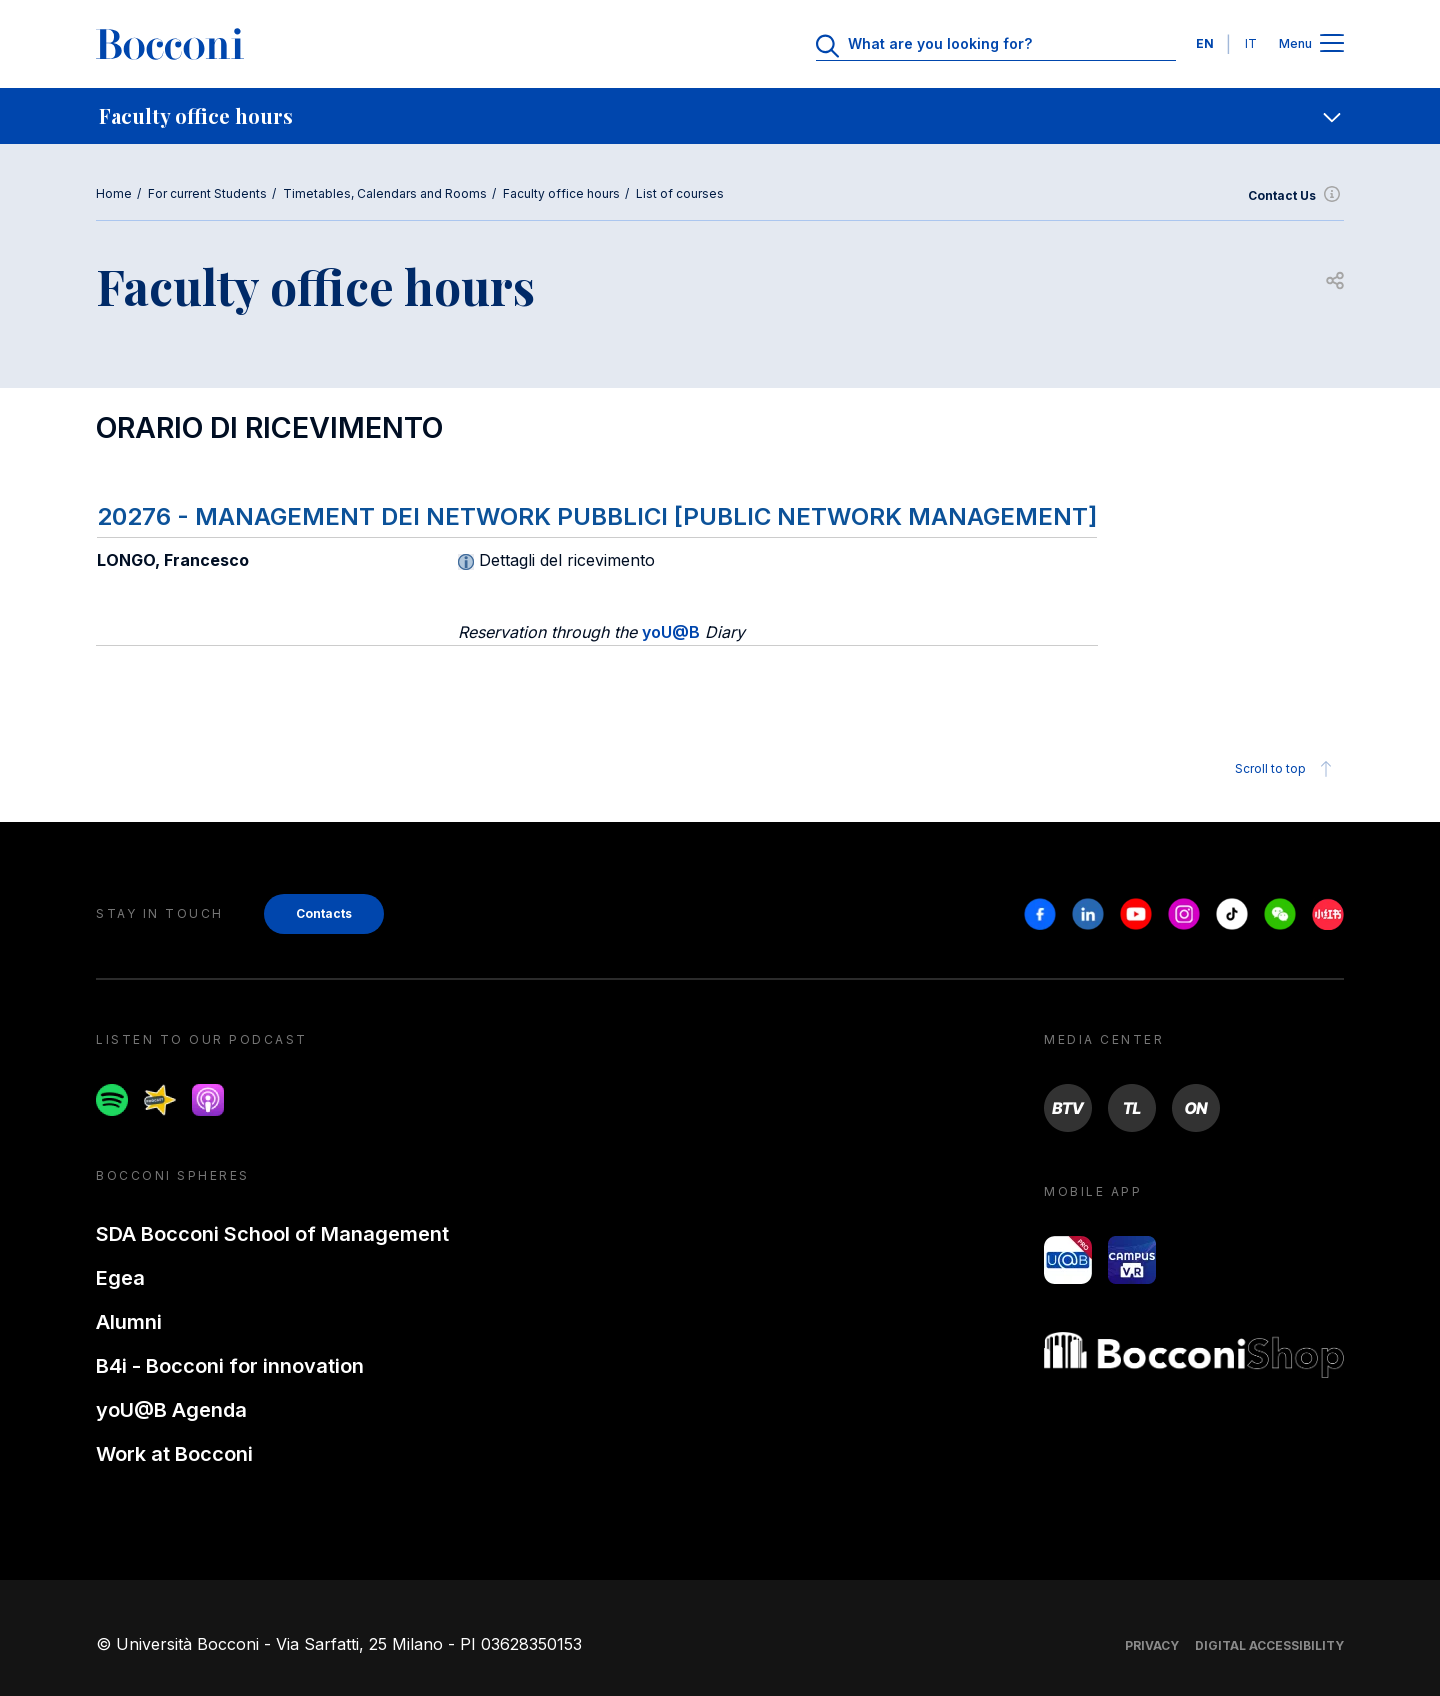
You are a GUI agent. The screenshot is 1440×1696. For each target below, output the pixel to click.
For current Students (207, 193)
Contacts (324, 913)
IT (1251, 43)
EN (1205, 43)
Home (114, 193)
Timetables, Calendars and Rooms (385, 193)
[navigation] (720, 116)
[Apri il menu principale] (1332, 44)
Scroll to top (1286, 769)
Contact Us (1296, 196)
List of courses (680, 193)
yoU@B (671, 632)
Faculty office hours (561, 193)
